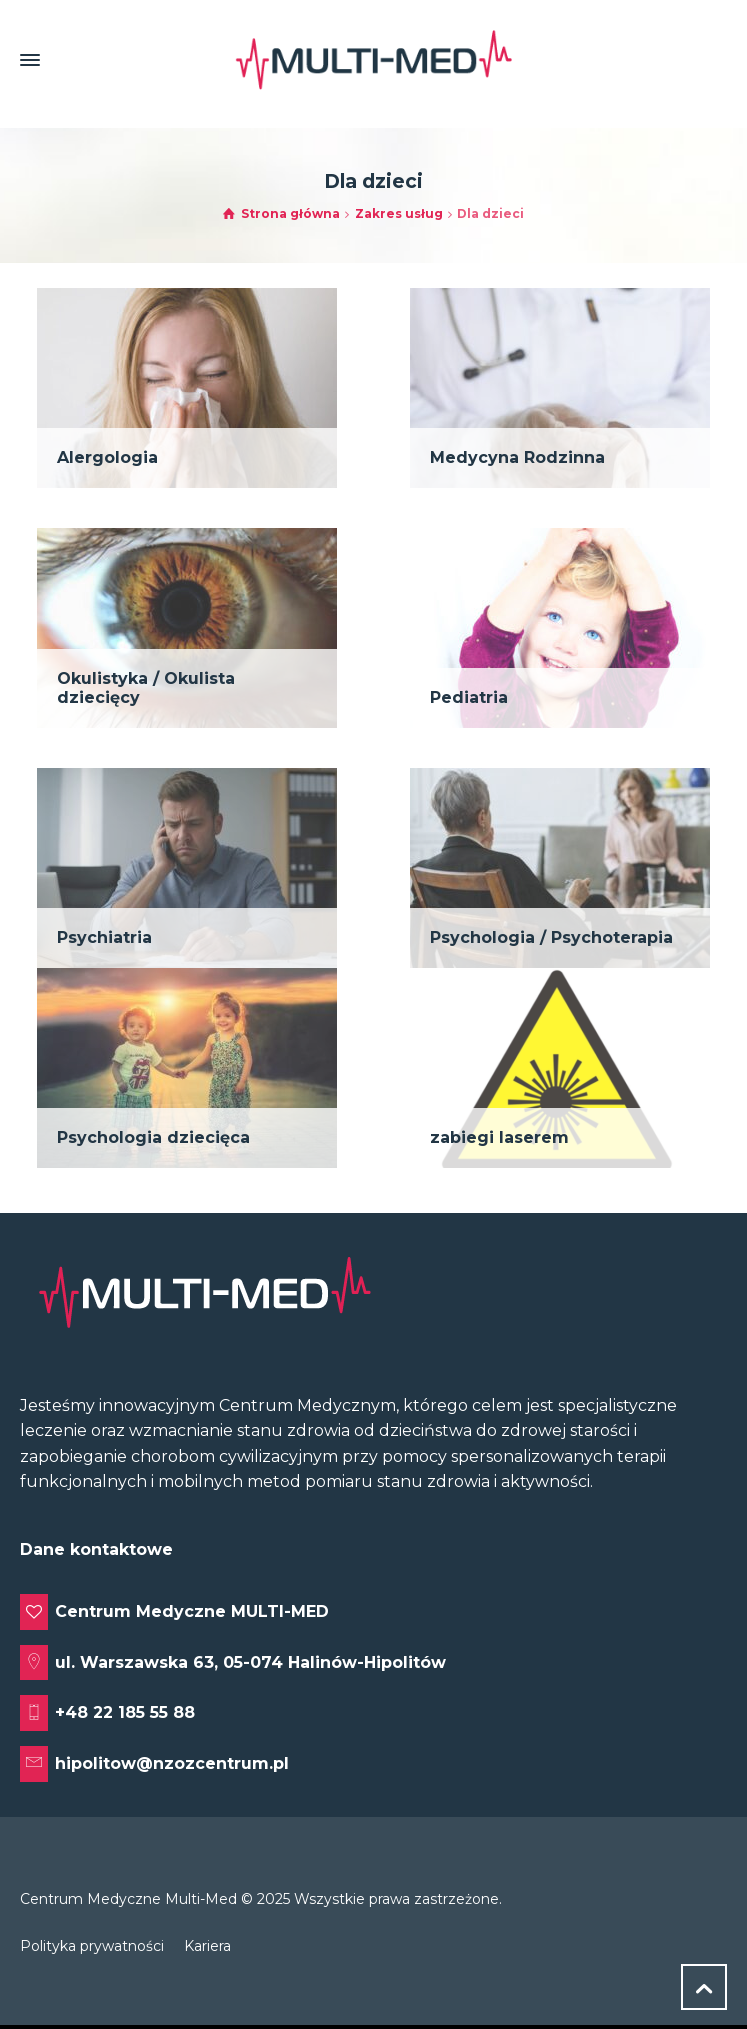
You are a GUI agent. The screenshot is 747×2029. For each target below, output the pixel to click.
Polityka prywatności (92, 1946)
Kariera (207, 1946)
